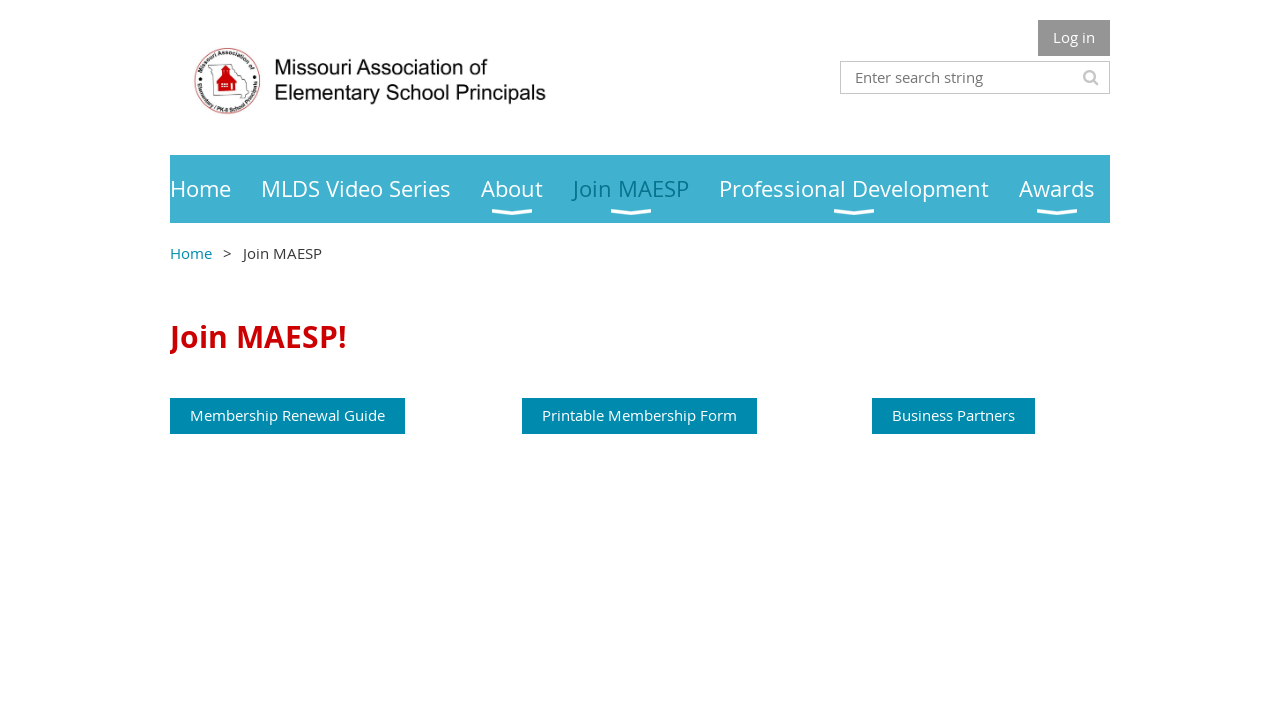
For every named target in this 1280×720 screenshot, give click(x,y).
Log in (1074, 37)
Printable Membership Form (639, 415)
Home (191, 253)
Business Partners (953, 415)
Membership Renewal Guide (287, 415)
